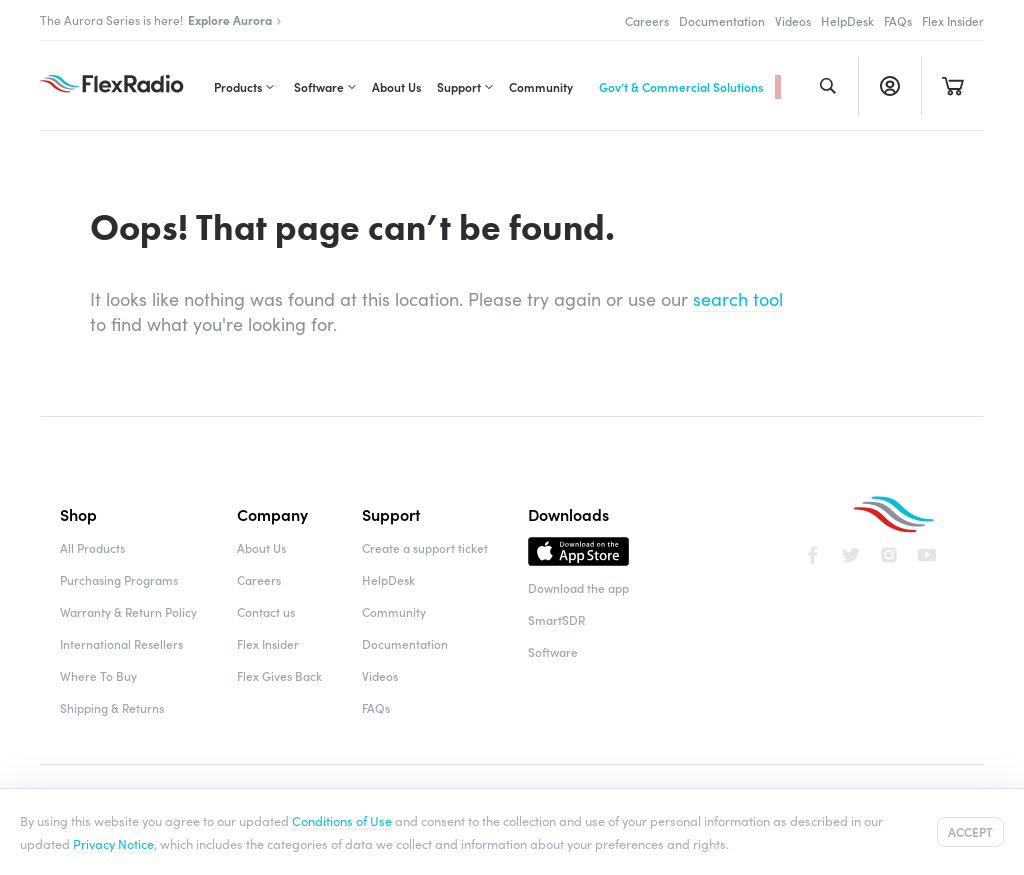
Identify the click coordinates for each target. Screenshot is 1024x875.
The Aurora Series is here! (161, 19)
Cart (952, 86)
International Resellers (121, 643)
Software (319, 86)
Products (238, 86)
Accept (970, 831)
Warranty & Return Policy (128, 611)
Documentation (722, 20)
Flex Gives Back (279, 675)
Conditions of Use (342, 820)
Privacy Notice (113, 843)
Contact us (266, 611)
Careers (647, 20)
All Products (92, 547)
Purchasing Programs (119, 579)
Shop (78, 514)
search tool (738, 298)
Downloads (568, 514)
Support (459, 86)
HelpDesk (847, 20)
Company (272, 514)
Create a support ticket (425, 547)
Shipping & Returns (112, 707)
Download (578, 557)
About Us (396, 86)
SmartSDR (556, 619)
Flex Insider (953, 20)
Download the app (578, 587)
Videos (793, 20)
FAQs (898, 20)
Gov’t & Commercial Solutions (681, 86)
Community (541, 86)
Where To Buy (98, 675)
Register (889, 86)
